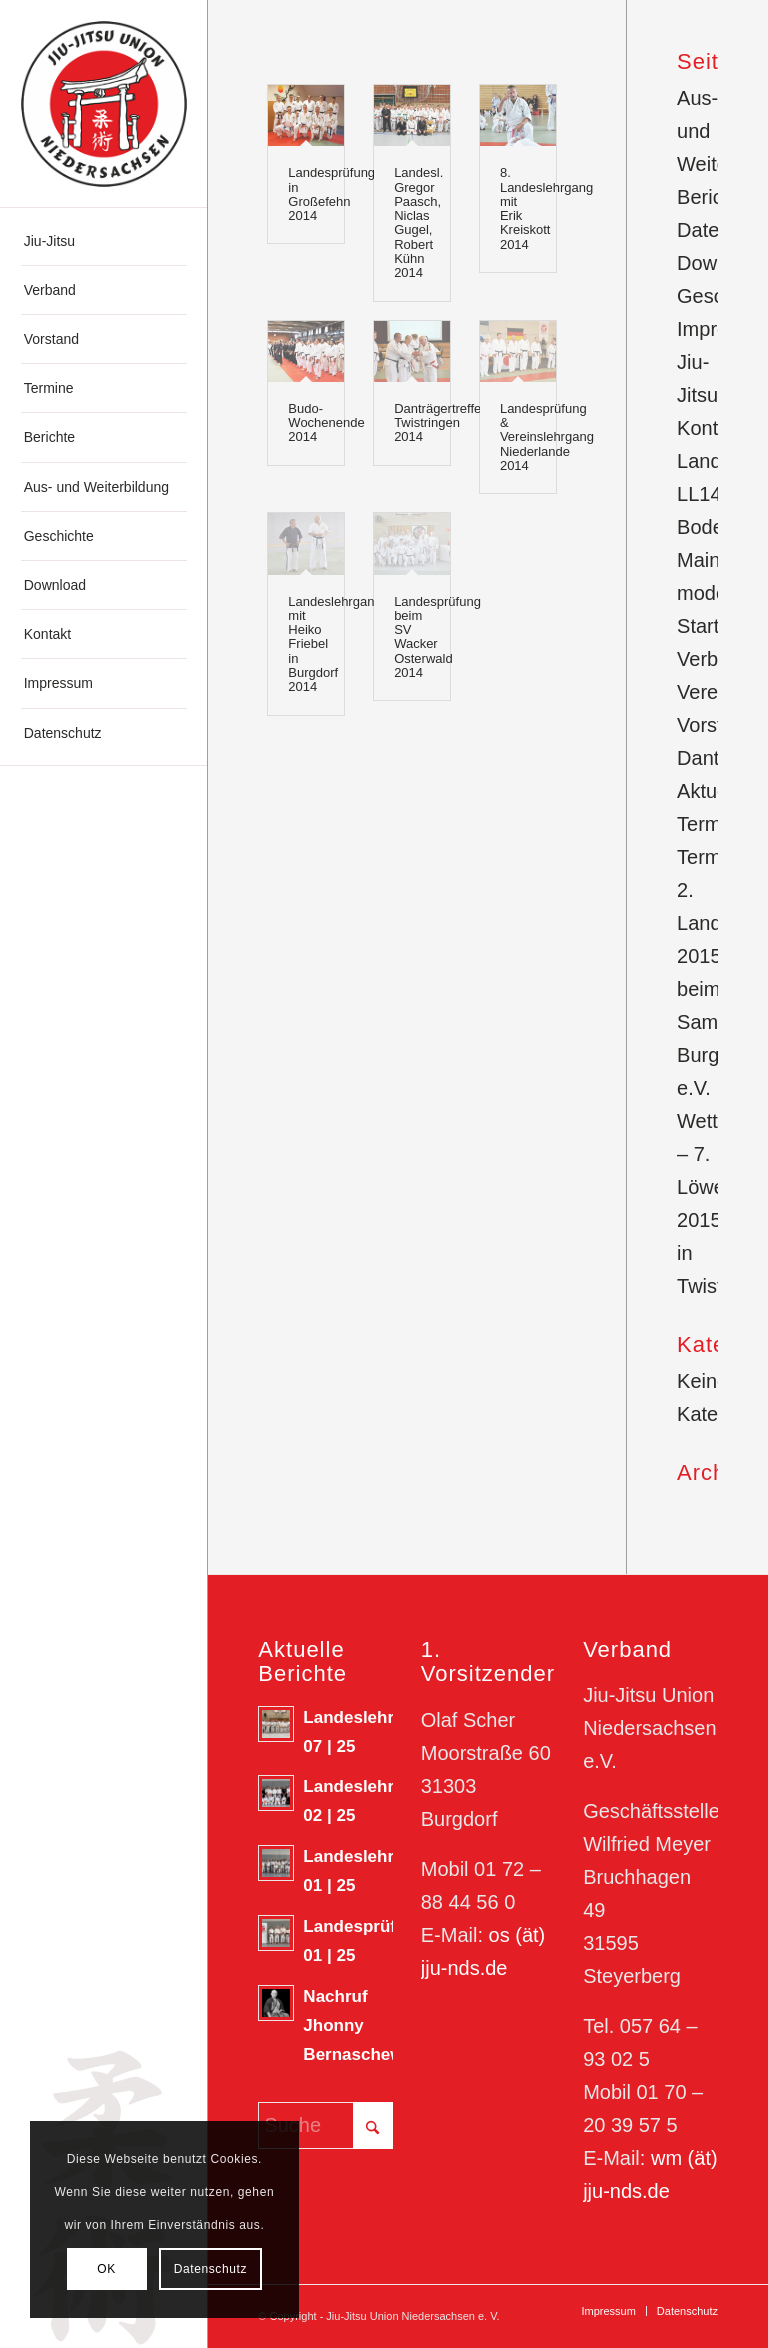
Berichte (713, 197)
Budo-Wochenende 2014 (326, 423)
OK (106, 2269)
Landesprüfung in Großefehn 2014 (331, 194)
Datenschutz (210, 2269)
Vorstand (716, 725)
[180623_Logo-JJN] (104, 104)
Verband (714, 659)
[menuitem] (104, 241)
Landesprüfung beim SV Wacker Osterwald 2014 (437, 637)
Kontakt (711, 428)
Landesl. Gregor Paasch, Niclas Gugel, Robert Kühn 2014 (418, 222)
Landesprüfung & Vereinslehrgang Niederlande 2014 (547, 437)
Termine (712, 857)
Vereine (711, 692)
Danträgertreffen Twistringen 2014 (441, 423)
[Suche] (325, 2125)
